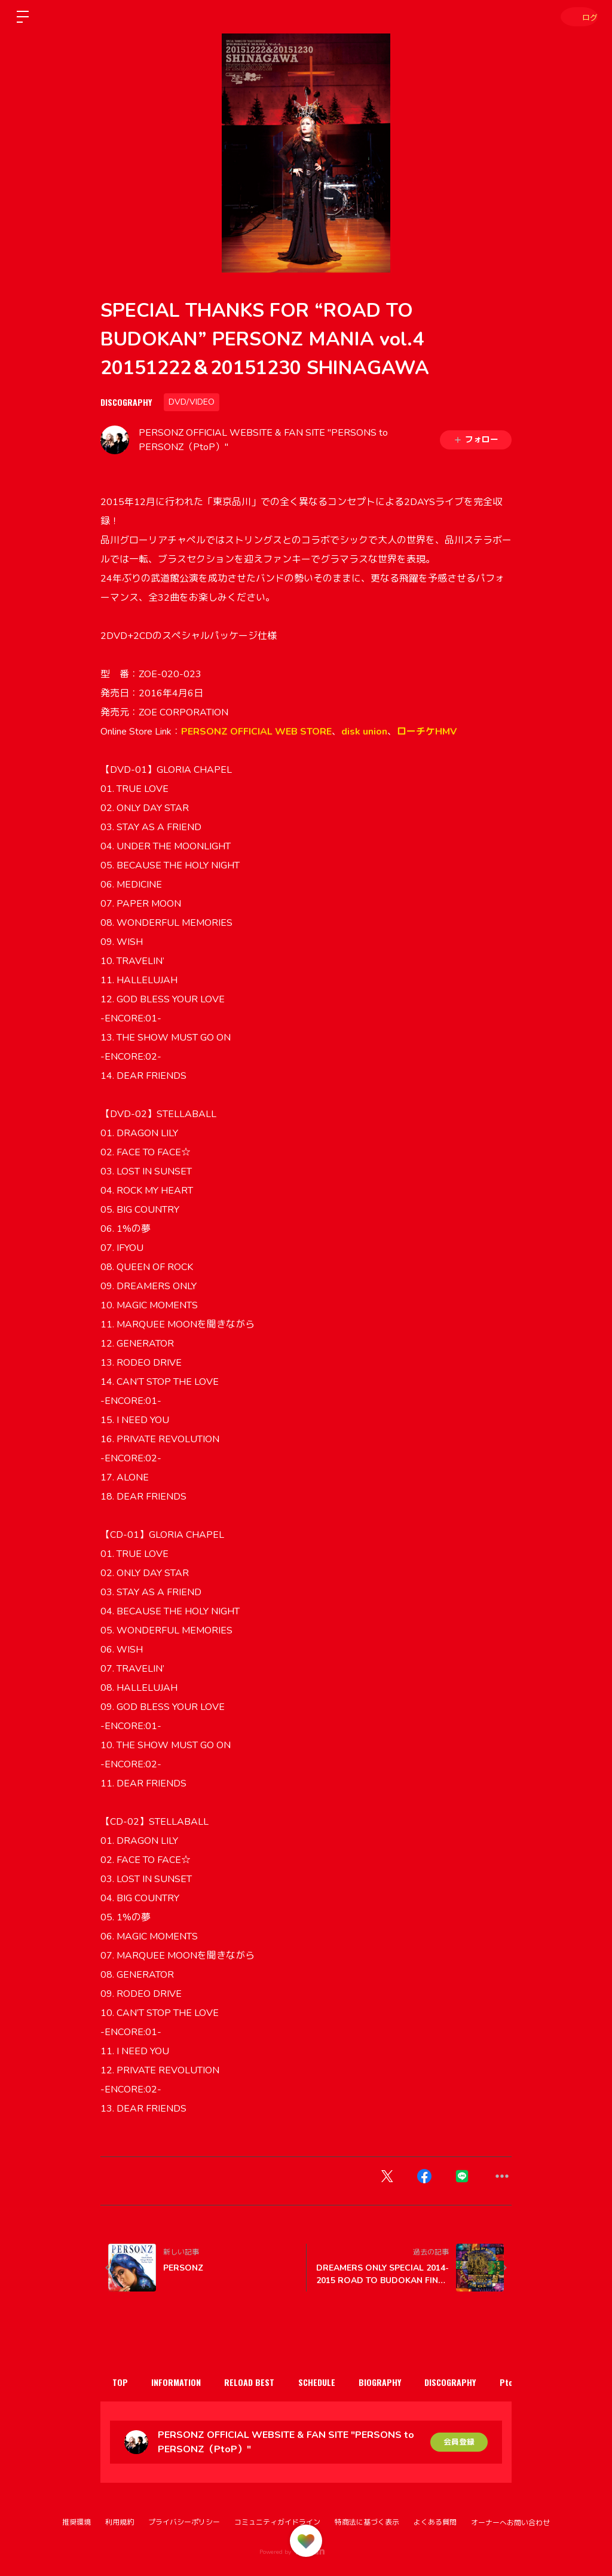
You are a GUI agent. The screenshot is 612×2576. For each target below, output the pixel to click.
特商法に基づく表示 (367, 2522)
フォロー (475, 439)
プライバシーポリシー (184, 2522)
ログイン (576, 16)
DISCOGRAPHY (126, 402)
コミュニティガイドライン (277, 2522)
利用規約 (119, 2522)
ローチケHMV (427, 731)
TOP (123, 2382)
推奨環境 (76, 2522)
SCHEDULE (338, 2382)
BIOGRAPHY (408, 2382)
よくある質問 (435, 2522)
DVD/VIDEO (192, 402)
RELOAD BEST (265, 2382)
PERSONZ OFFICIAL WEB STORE (256, 731)
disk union (364, 731)
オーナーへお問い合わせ (510, 2522)
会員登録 (459, 2441)
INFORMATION (185, 2382)
